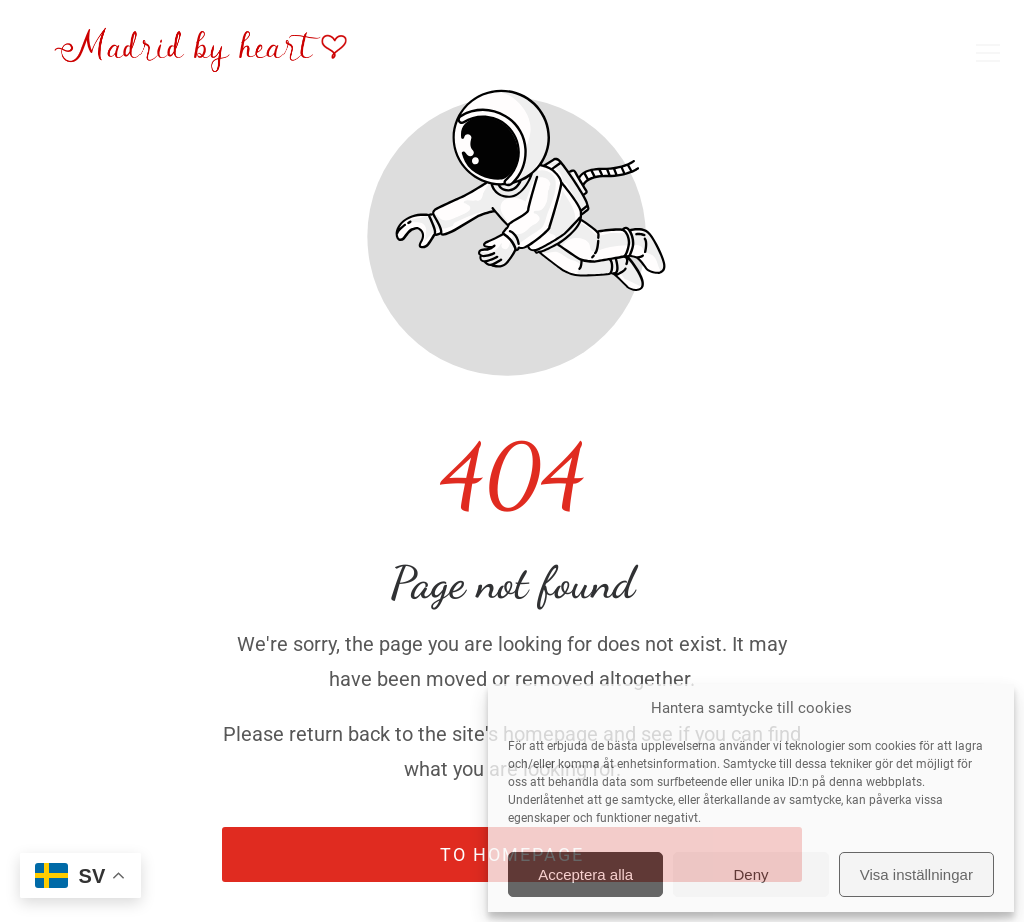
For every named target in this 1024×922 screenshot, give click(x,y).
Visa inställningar (916, 874)
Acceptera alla (585, 874)
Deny (750, 874)
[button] (988, 53)
